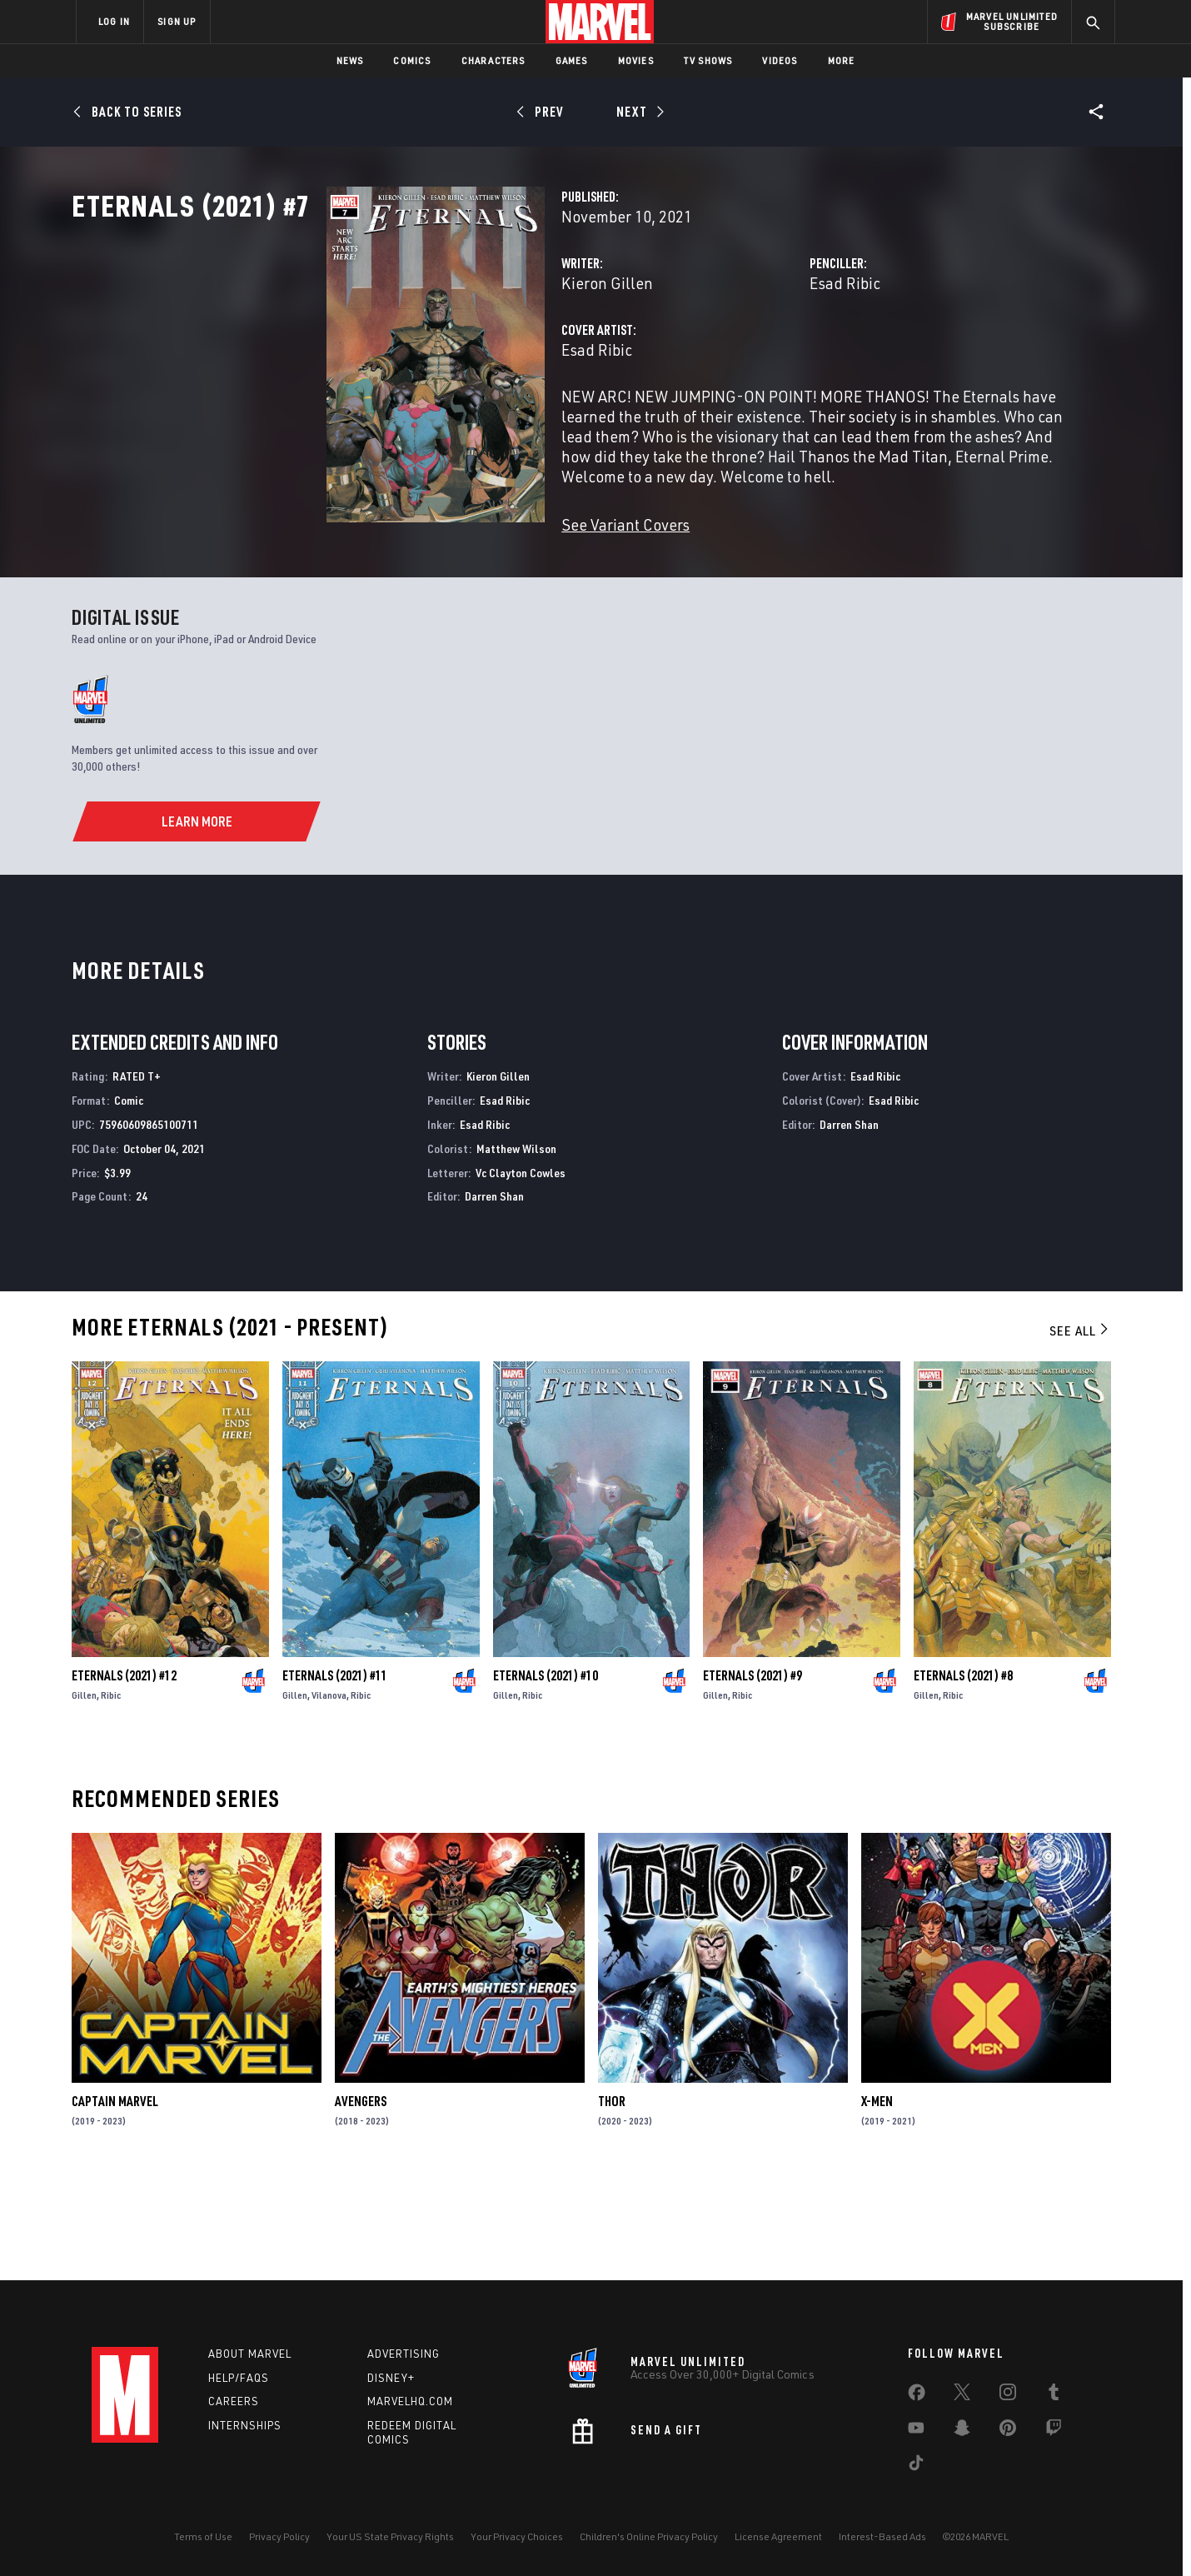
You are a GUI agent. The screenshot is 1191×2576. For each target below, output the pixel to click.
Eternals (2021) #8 (963, 1775)
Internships (245, 2426)
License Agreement (778, 2536)
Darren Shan (494, 1296)
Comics (412, 60)
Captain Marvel (115, 2201)
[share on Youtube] (916, 2431)
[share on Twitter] (962, 2395)
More (841, 60)
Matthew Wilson (516, 1248)
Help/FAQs (238, 2377)
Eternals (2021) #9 (752, 1775)
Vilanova (328, 1795)
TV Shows (708, 60)
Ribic (111, 1795)
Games (572, 60)
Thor (611, 2201)
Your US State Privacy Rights (390, 2536)
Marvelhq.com (410, 2402)
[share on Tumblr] (1053, 2395)
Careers (233, 2402)
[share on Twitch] (1053, 2431)
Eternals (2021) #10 (545, 1775)
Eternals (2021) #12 (124, 1775)
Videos (779, 60)
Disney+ (391, 2377)
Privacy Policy (279, 2536)
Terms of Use (203, 2536)
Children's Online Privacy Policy (649, 2536)
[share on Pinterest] (1007, 2431)
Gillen (84, 1795)
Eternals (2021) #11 (334, 1775)
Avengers (360, 2201)
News (350, 60)
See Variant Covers (447, 577)
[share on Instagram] (1007, 2395)
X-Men (877, 2201)
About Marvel (250, 2353)
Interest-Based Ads (882, 2536)
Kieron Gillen (429, 356)
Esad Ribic (755, 356)
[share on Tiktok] (916, 2466)
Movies (636, 60)
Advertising (403, 2353)
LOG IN (114, 21)
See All (1080, 1430)
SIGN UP (176, 21)
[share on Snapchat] (962, 2431)
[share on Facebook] (916, 2396)
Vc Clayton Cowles (521, 1272)
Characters (493, 60)
